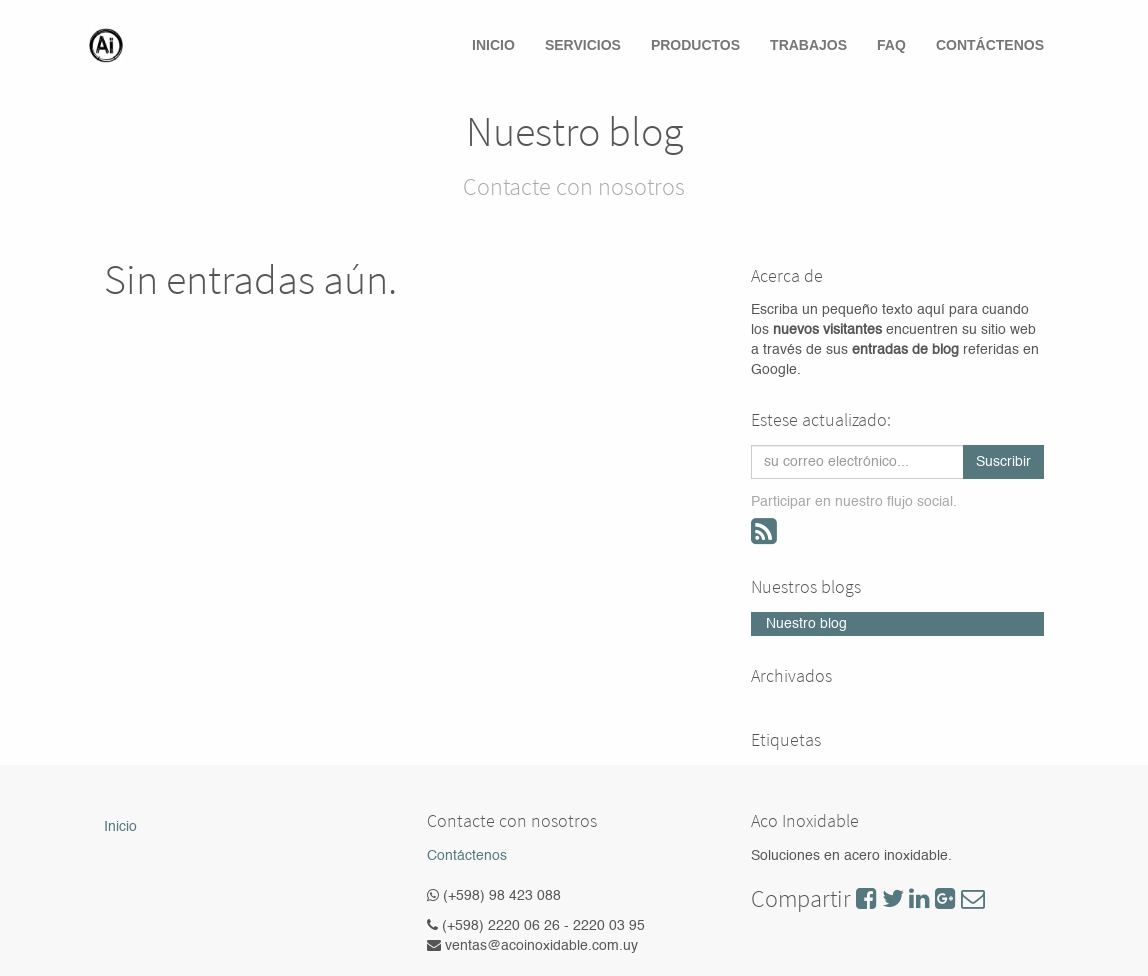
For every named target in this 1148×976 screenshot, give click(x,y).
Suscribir (1003, 462)
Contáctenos (467, 856)
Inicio (120, 827)
